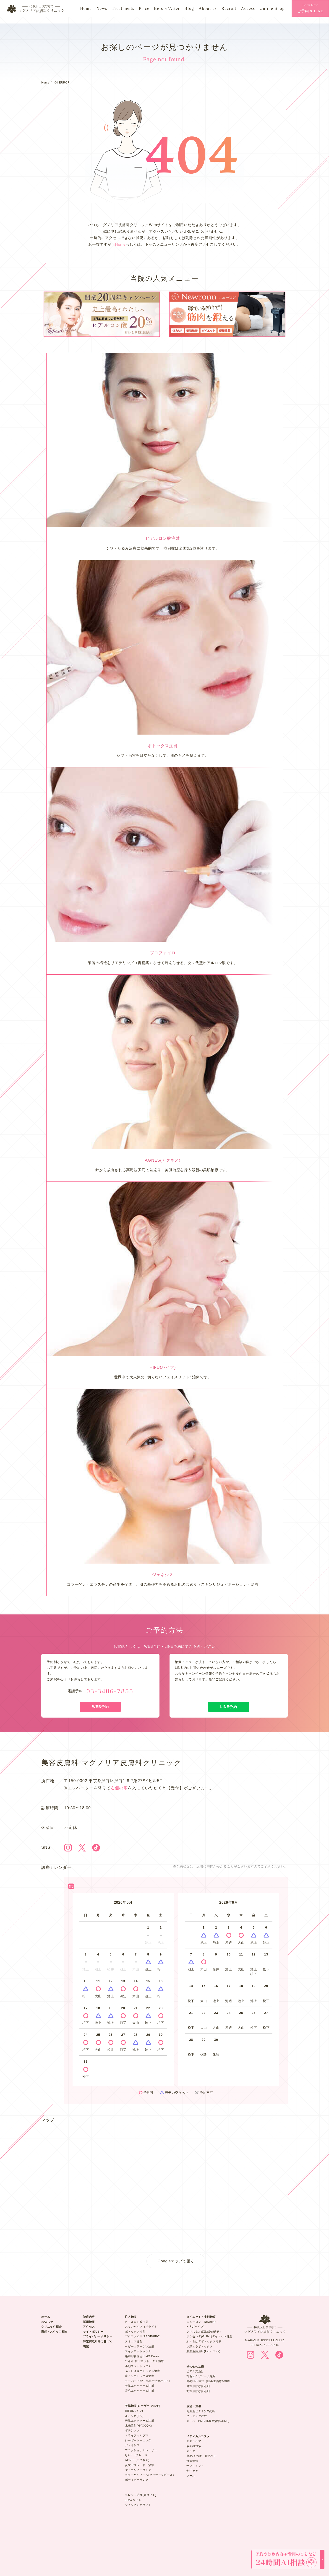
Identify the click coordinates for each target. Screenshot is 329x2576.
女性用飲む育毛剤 (198, 2391)
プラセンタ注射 (196, 2416)
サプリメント (195, 2465)
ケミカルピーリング (138, 2470)
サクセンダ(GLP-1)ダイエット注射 (209, 2336)
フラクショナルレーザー (141, 2450)
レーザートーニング (138, 2440)
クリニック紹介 (51, 2326)
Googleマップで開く (176, 2261)
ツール (190, 2475)
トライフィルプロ (136, 2435)
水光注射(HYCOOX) (138, 2425)
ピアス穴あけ (195, 2371)
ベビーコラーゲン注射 (139, 2346)
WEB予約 (100, 1707)
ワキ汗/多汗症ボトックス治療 (144, 2361)
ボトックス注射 (135, 2331)
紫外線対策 (193, 2446)
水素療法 (192, 2461)
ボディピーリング (136, 2479)
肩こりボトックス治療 (139, 2376)
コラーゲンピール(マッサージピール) (149, 2475)
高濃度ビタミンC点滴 (200, 2411)
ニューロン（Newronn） (202, 2321)
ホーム (45, 2316)
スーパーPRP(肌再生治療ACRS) (207, 2421)
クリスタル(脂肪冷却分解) (203, 2331)
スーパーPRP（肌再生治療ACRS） (148, 2381)
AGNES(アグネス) (137, 2460)
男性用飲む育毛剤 (198, 2386)
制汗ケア (192, 2470)
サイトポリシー (93, 2331)
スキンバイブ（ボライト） (142, 2326)
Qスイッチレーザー (138, 2455)
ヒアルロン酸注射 (136, 2321)
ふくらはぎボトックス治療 (142, 2371)
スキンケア (193, 2441)
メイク (190, 2451)
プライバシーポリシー (97, 2336)
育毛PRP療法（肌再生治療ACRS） (209, 2381)
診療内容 (89, 2316)
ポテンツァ (132, 2430)
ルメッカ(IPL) (134, 2415)
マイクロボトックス (138, 2351)
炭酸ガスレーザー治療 (139, 2465)
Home (45, 82)
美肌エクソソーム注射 (139, 2385)
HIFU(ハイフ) (134, 2410)
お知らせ (47, 2321)
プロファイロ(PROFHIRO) (143, 2336)
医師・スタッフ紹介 (54, 2331)
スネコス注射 (134, 2341)
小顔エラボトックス (138, 2366)
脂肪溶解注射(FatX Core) (142, 2356)
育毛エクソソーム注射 (139, 2390)
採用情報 (89, 2321)
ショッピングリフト (138, 2504)
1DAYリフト (133, 2500)
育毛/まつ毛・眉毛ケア (201, 2456)
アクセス (89, 2326)
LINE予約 (228, 1707)
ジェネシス (132, 2445)
